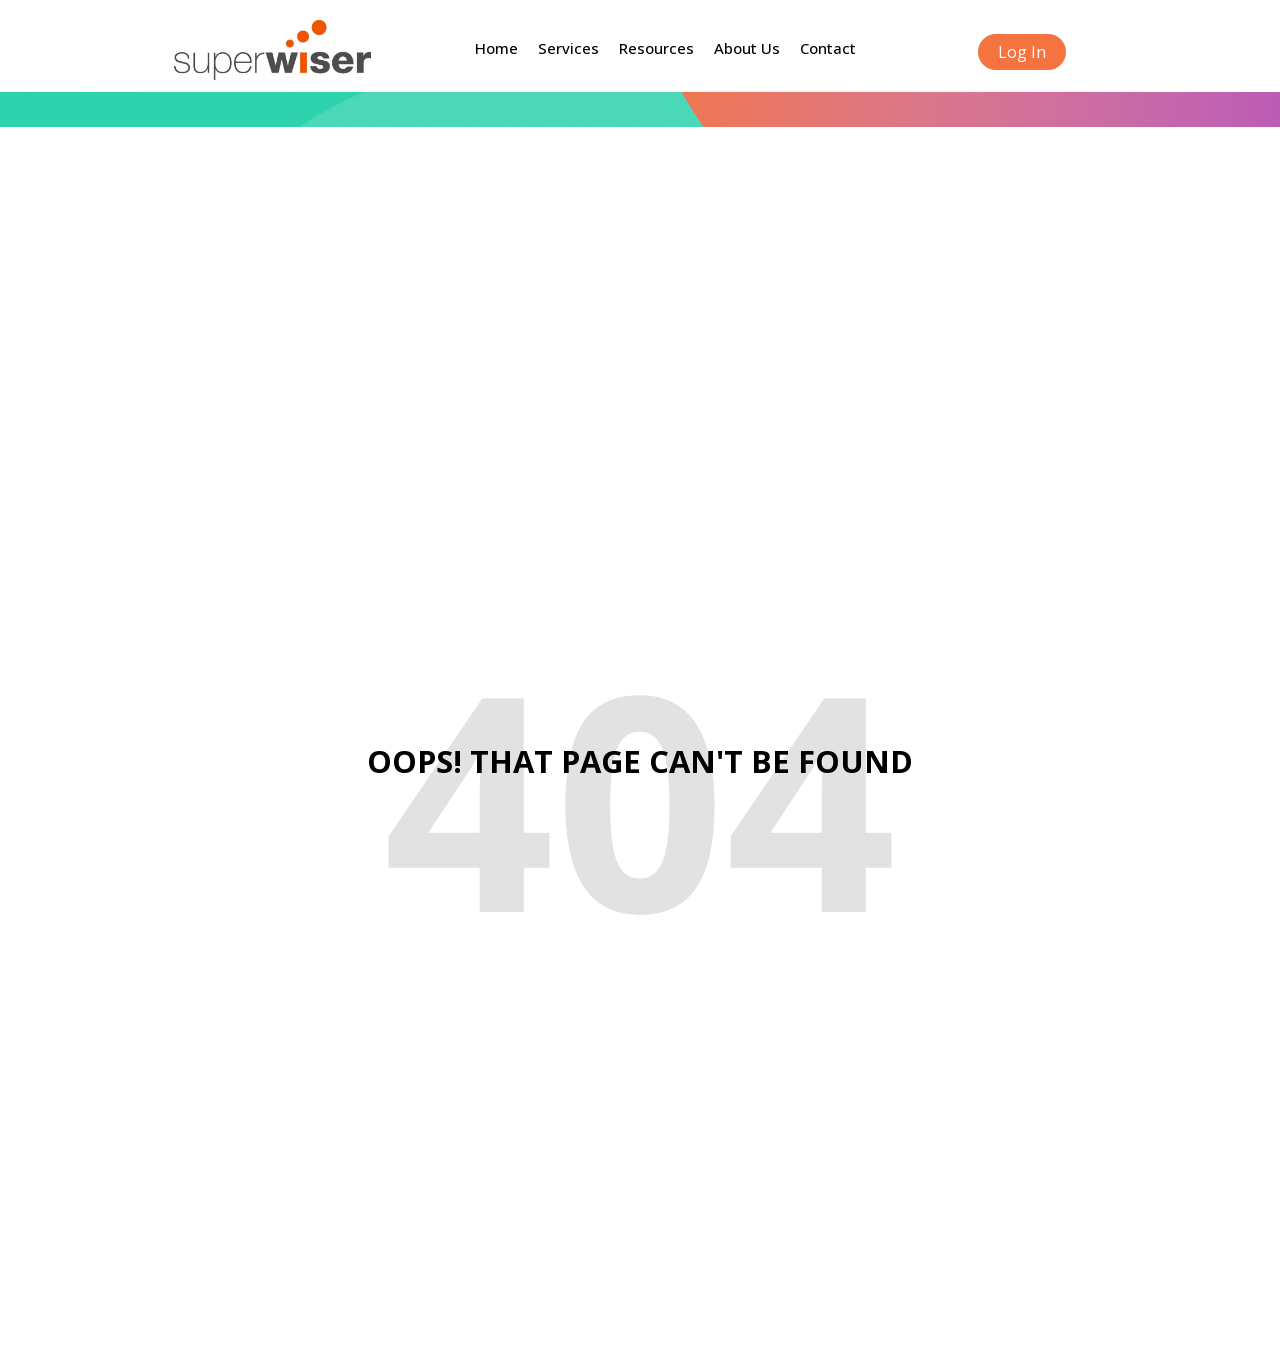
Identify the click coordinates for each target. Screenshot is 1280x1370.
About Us (747, 48)
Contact (828, 48)
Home (496, 48)
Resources (656, 48)
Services (568, 48)
